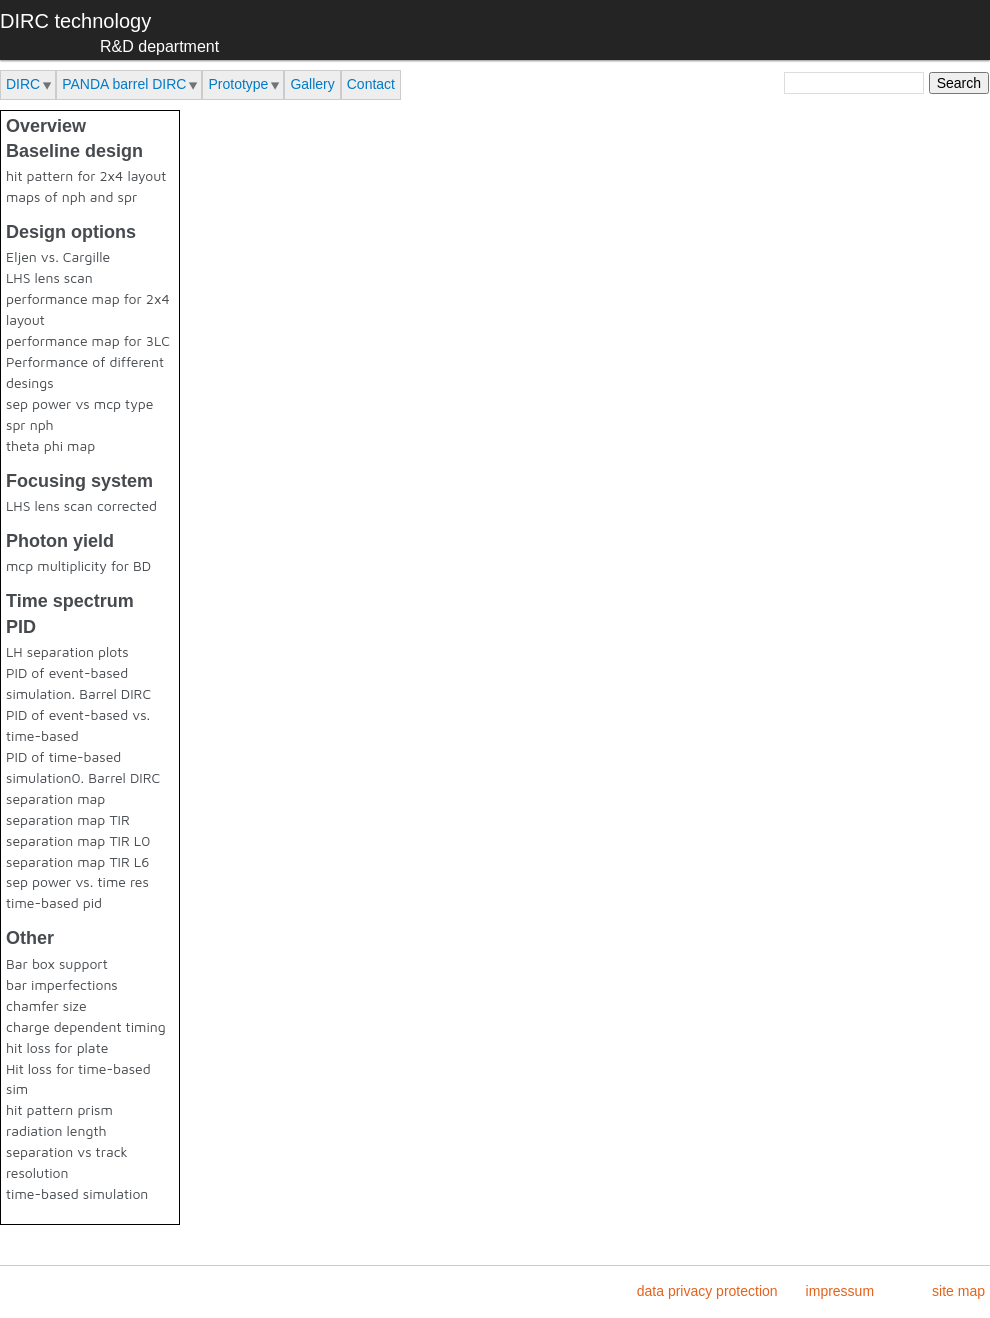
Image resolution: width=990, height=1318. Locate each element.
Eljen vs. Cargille (58, 256)
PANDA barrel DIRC (124, 84)
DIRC (23, 84)
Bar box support (57, 963)
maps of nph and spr (71, 196)
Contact (371, 84)
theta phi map (50, 445)
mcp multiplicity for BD (78, 565)
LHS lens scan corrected (81, 505)
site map (958, 1291)
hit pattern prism (59, 1109)
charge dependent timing (86, 1026)
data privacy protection (707, 1291)
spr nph (30, 424)
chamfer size (46, 1005)
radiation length (56, 1130)
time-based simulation (77, 1193)
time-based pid (54, 902)
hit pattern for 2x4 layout (86, 175)
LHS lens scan (49, 277)
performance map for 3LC (88, 340)
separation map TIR (68, 819)
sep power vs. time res (77, 881)
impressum (840, 1291)
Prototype (238, 84)
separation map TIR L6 (77, 861)
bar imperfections (62, 984)
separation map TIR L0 (78, 840)
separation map (55, 798)
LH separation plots (67, 651)
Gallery (312, 84)
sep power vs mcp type (79, 403)
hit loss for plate (57, 1047)
